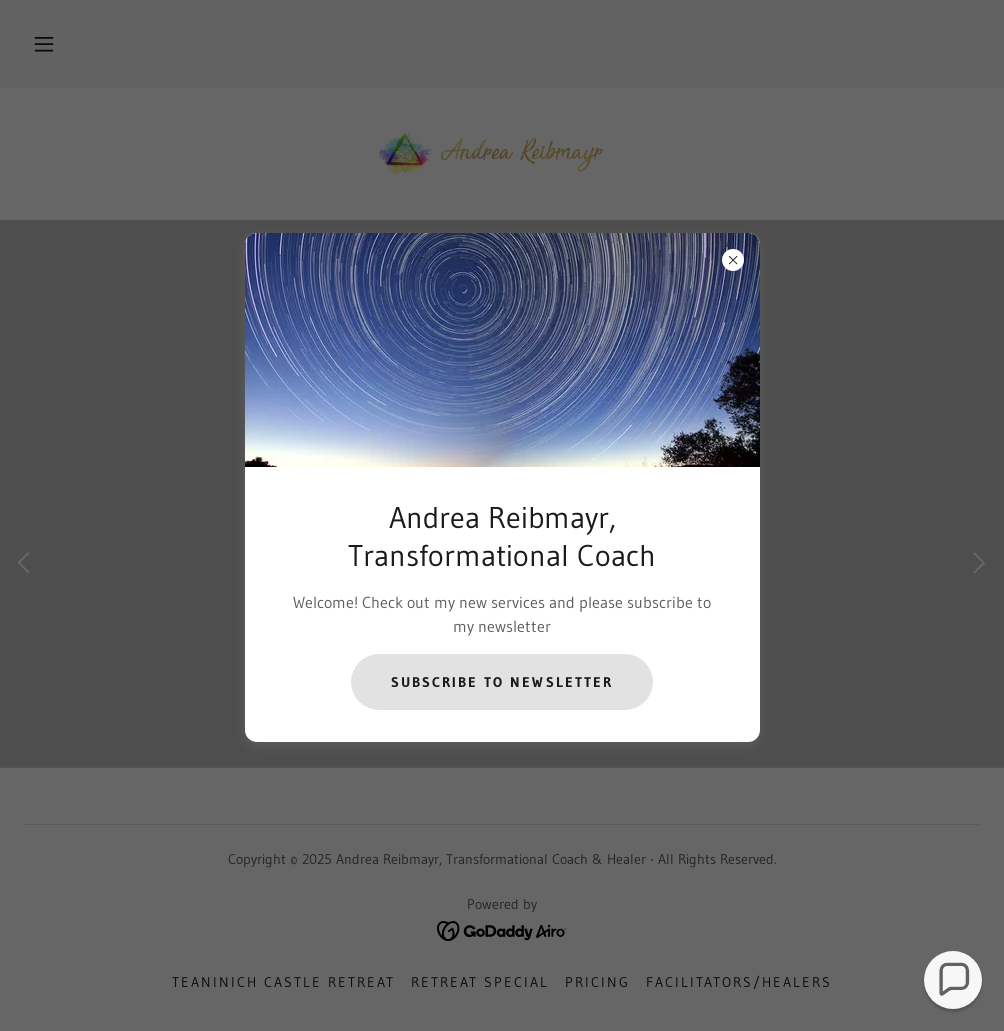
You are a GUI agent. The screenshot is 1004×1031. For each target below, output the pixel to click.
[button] (953, 980)
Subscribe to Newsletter (501, 682)
